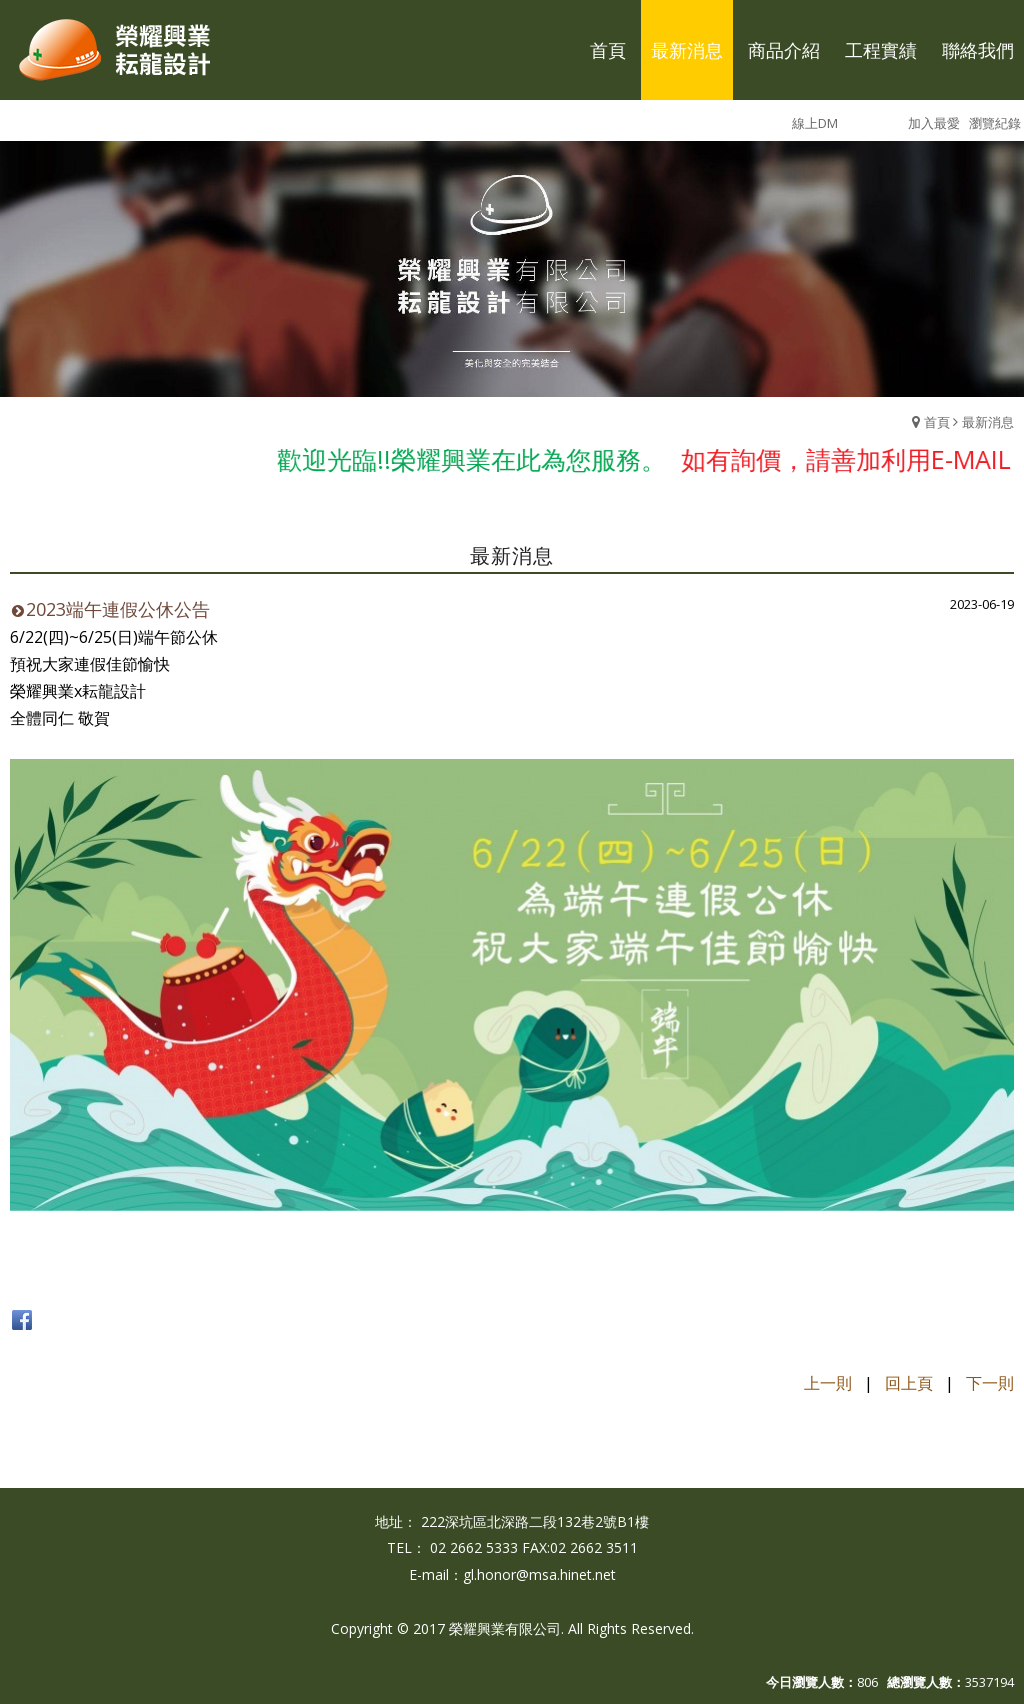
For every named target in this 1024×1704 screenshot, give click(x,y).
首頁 (937, 422)
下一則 (990, 1383)
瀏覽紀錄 (995, 123)
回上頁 (909, 1383)
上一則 (828, 1383)
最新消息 (988, 422)
